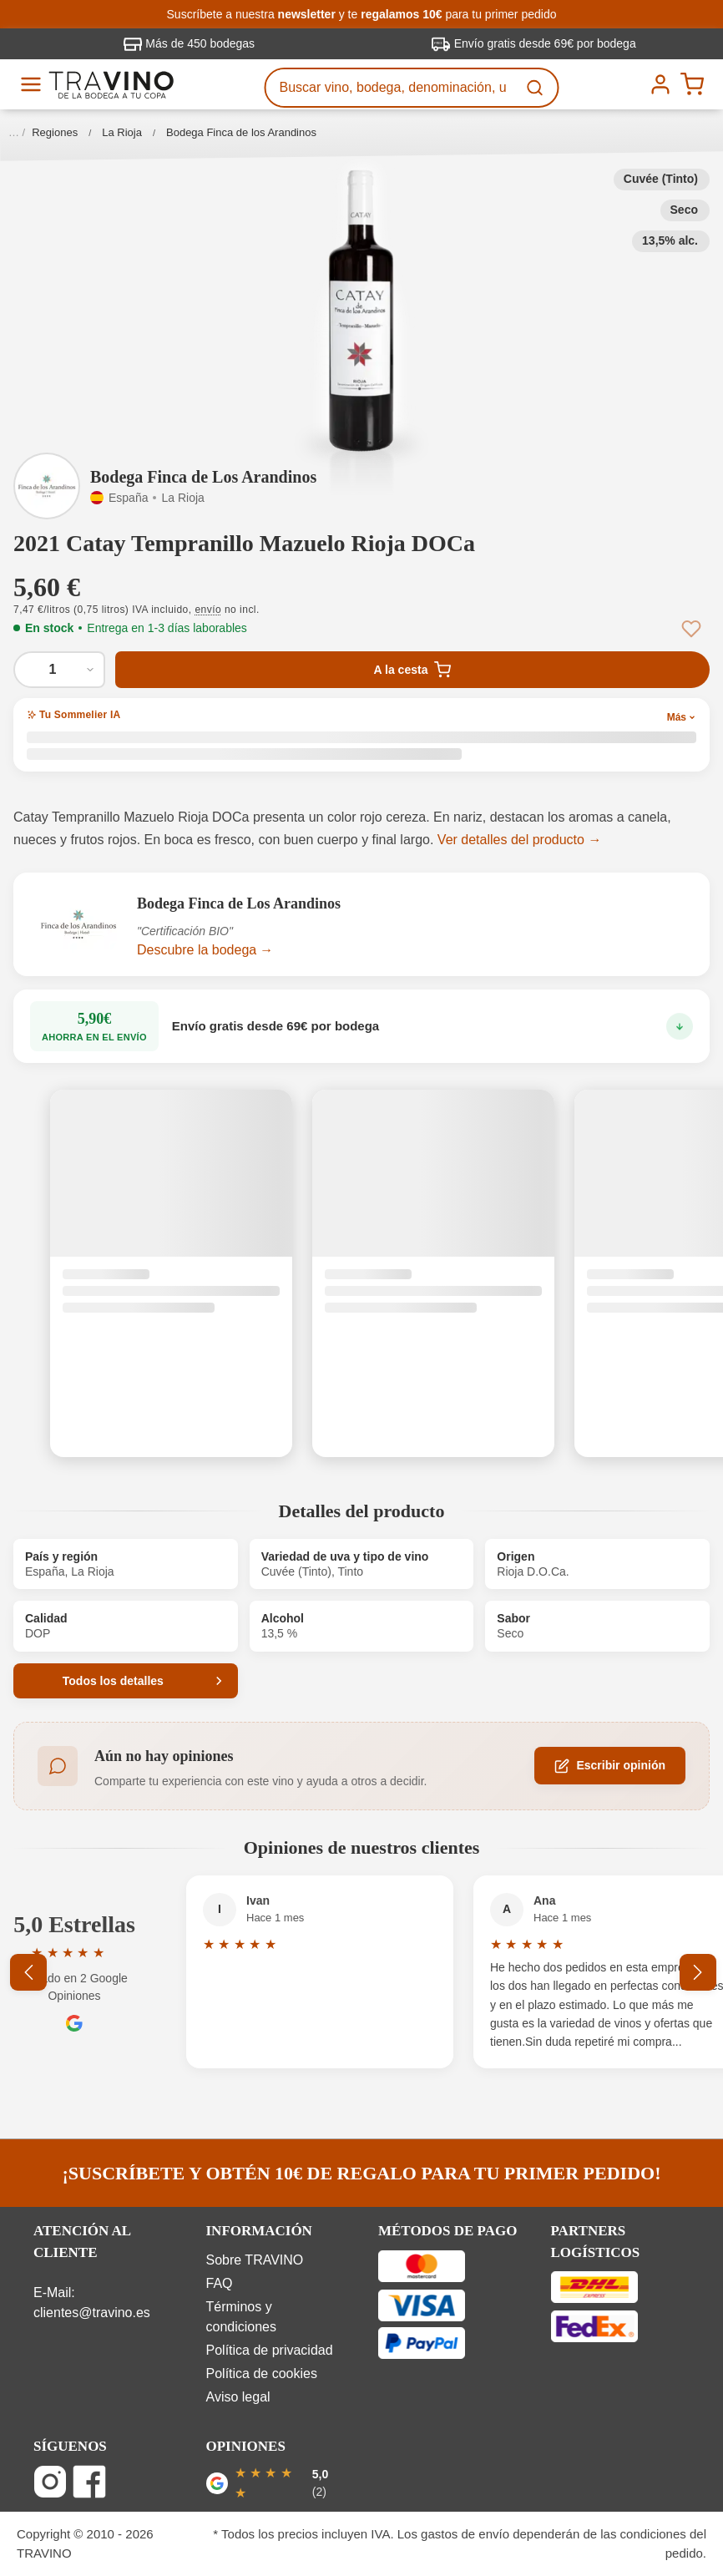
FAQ (219, 2283)
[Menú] (31, 84)
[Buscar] (537, 87)
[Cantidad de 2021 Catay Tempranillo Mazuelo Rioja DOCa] (59, 669)
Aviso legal (238, 2397)
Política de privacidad (269, 2350)
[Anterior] (28, 1972)
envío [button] (208, 609)
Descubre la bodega (196, 950)
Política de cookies (261, 2373)
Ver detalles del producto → (519, 840)
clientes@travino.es (91, 2312)
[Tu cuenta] (660, 84)
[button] (361, 311)
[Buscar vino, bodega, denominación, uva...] (391, 87)
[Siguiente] (698, 1972)
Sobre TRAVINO (255, 2260)
